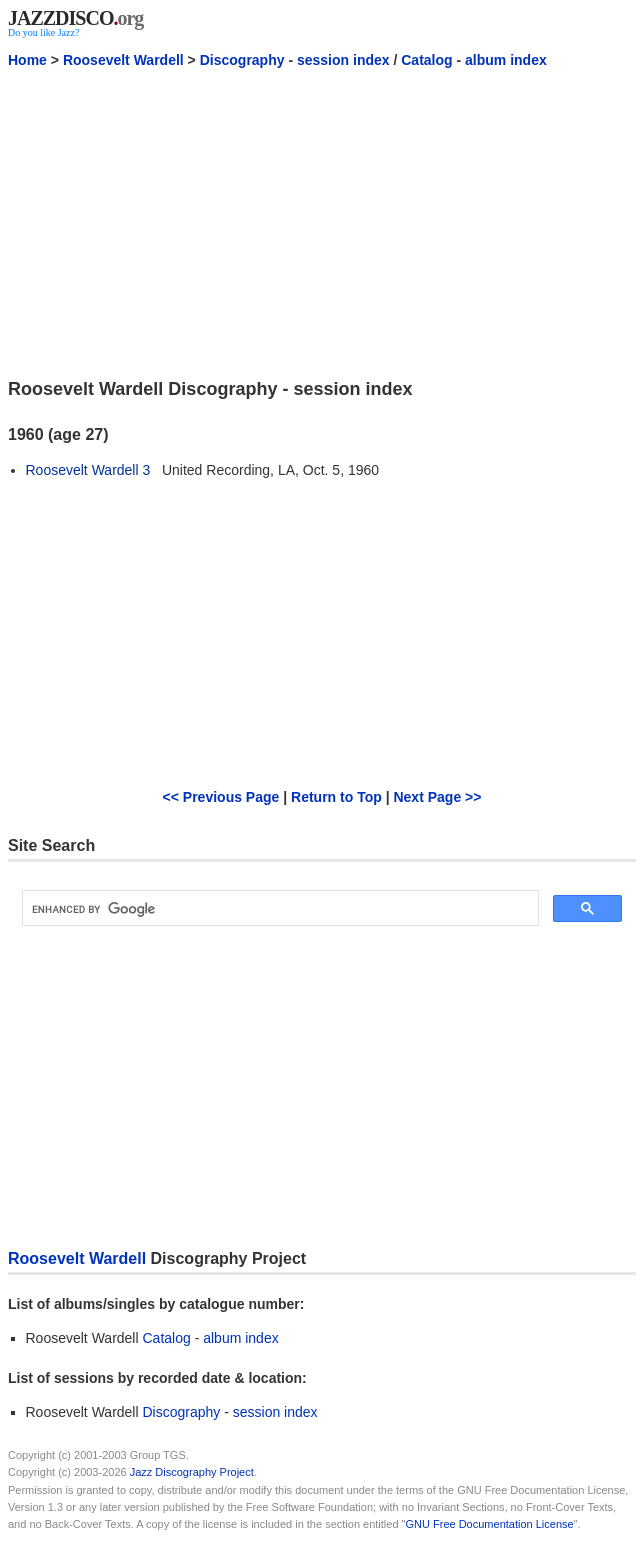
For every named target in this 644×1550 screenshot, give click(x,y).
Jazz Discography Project (192, 1472)
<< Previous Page (221, 797)
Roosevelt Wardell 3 (88, 470)
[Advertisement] (322, 222)
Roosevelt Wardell (123, 60)
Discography (242, 60)
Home (27, 60)
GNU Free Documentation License (490, 1524)
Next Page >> (437, 797)
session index (343, 60)
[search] (278, 909)
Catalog (426, 60)
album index (506, 60)
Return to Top (336, 797)
